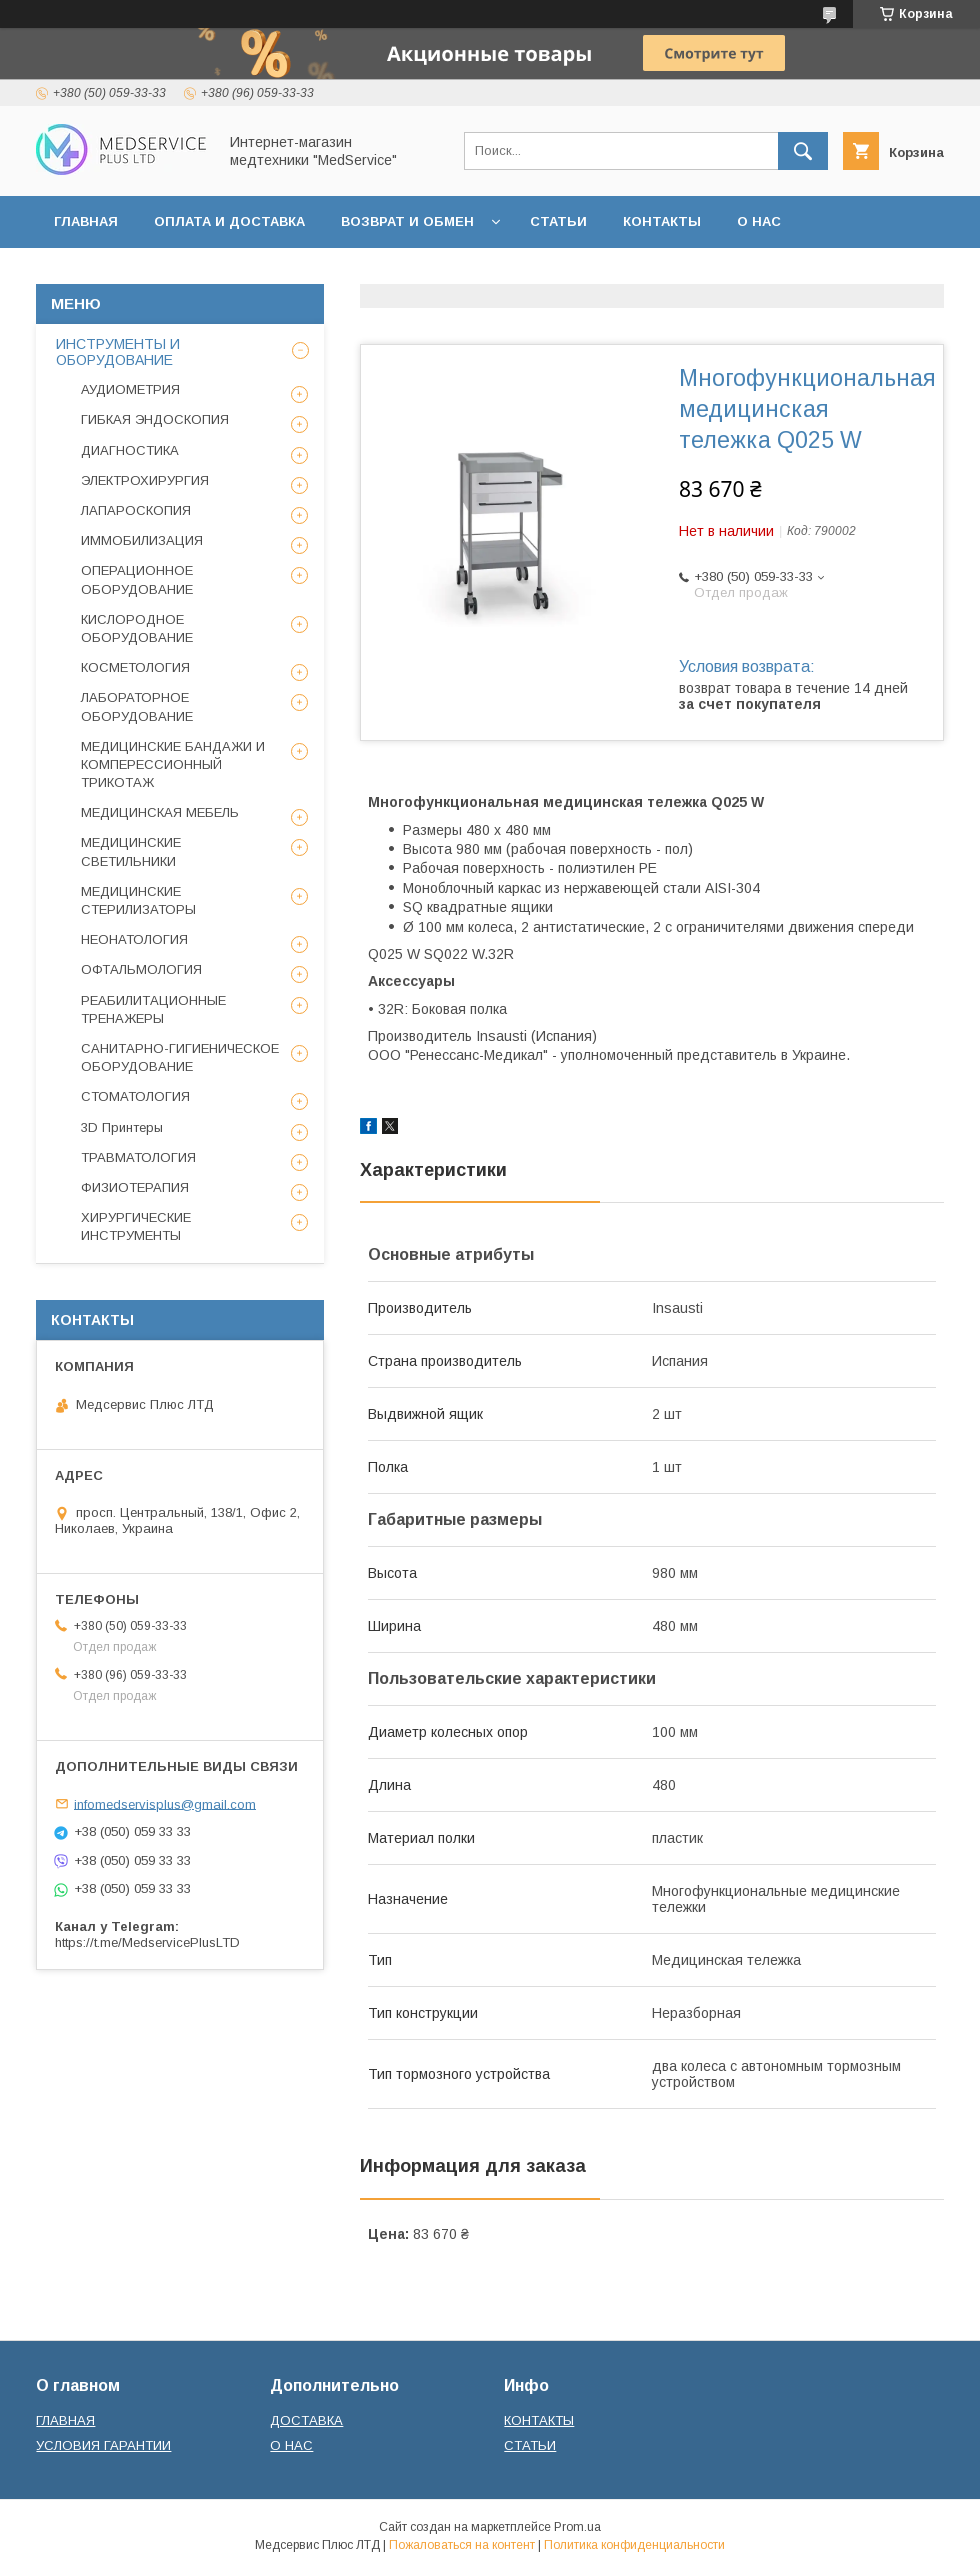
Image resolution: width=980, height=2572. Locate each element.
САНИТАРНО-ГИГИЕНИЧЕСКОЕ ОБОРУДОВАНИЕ (180, 1057)
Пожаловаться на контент (462, 2545)
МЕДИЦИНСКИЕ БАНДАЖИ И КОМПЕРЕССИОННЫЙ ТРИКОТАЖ (173, 764)
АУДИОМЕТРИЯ (130, 389)
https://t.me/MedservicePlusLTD (147, 1942)
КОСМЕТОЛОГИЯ (135, 667)
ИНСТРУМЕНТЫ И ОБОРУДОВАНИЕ (118, 352)
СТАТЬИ (558, 221)
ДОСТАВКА (306, 2420)
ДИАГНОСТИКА (130, 450)
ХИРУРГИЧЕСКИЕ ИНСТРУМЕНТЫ (136, 1226)
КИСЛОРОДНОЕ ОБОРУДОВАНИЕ (137, 628)
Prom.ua (577, 2527)
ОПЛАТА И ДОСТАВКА (229, 221)
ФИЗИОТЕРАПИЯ (135, 1187)
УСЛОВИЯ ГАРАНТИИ (103, 2445)
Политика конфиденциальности (634, 2545)
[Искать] (803, 151)
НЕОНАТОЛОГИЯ (134, 939)
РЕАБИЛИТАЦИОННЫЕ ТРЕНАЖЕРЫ (153, 1009)
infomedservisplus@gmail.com (165, 1803)
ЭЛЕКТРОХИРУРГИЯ (145, 480)
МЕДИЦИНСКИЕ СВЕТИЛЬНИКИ (131, 851)
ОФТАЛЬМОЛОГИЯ (141, 969)
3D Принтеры (122, 1127)
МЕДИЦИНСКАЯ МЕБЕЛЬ (160, 812)
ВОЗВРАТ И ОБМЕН (407, 221)
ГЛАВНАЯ (86, 221)
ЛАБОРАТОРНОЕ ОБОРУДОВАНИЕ (137, 706)
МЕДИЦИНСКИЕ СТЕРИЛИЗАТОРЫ (138, 900)
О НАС (759, 221)
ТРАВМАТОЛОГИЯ (138, 1157)
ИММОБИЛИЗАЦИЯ (142, 540)
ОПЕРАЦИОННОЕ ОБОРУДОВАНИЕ (137, 579)
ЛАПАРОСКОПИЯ (136, 510)
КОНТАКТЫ (662, 221)
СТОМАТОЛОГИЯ (135, 1096)
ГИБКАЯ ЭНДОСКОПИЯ (155, 419)
